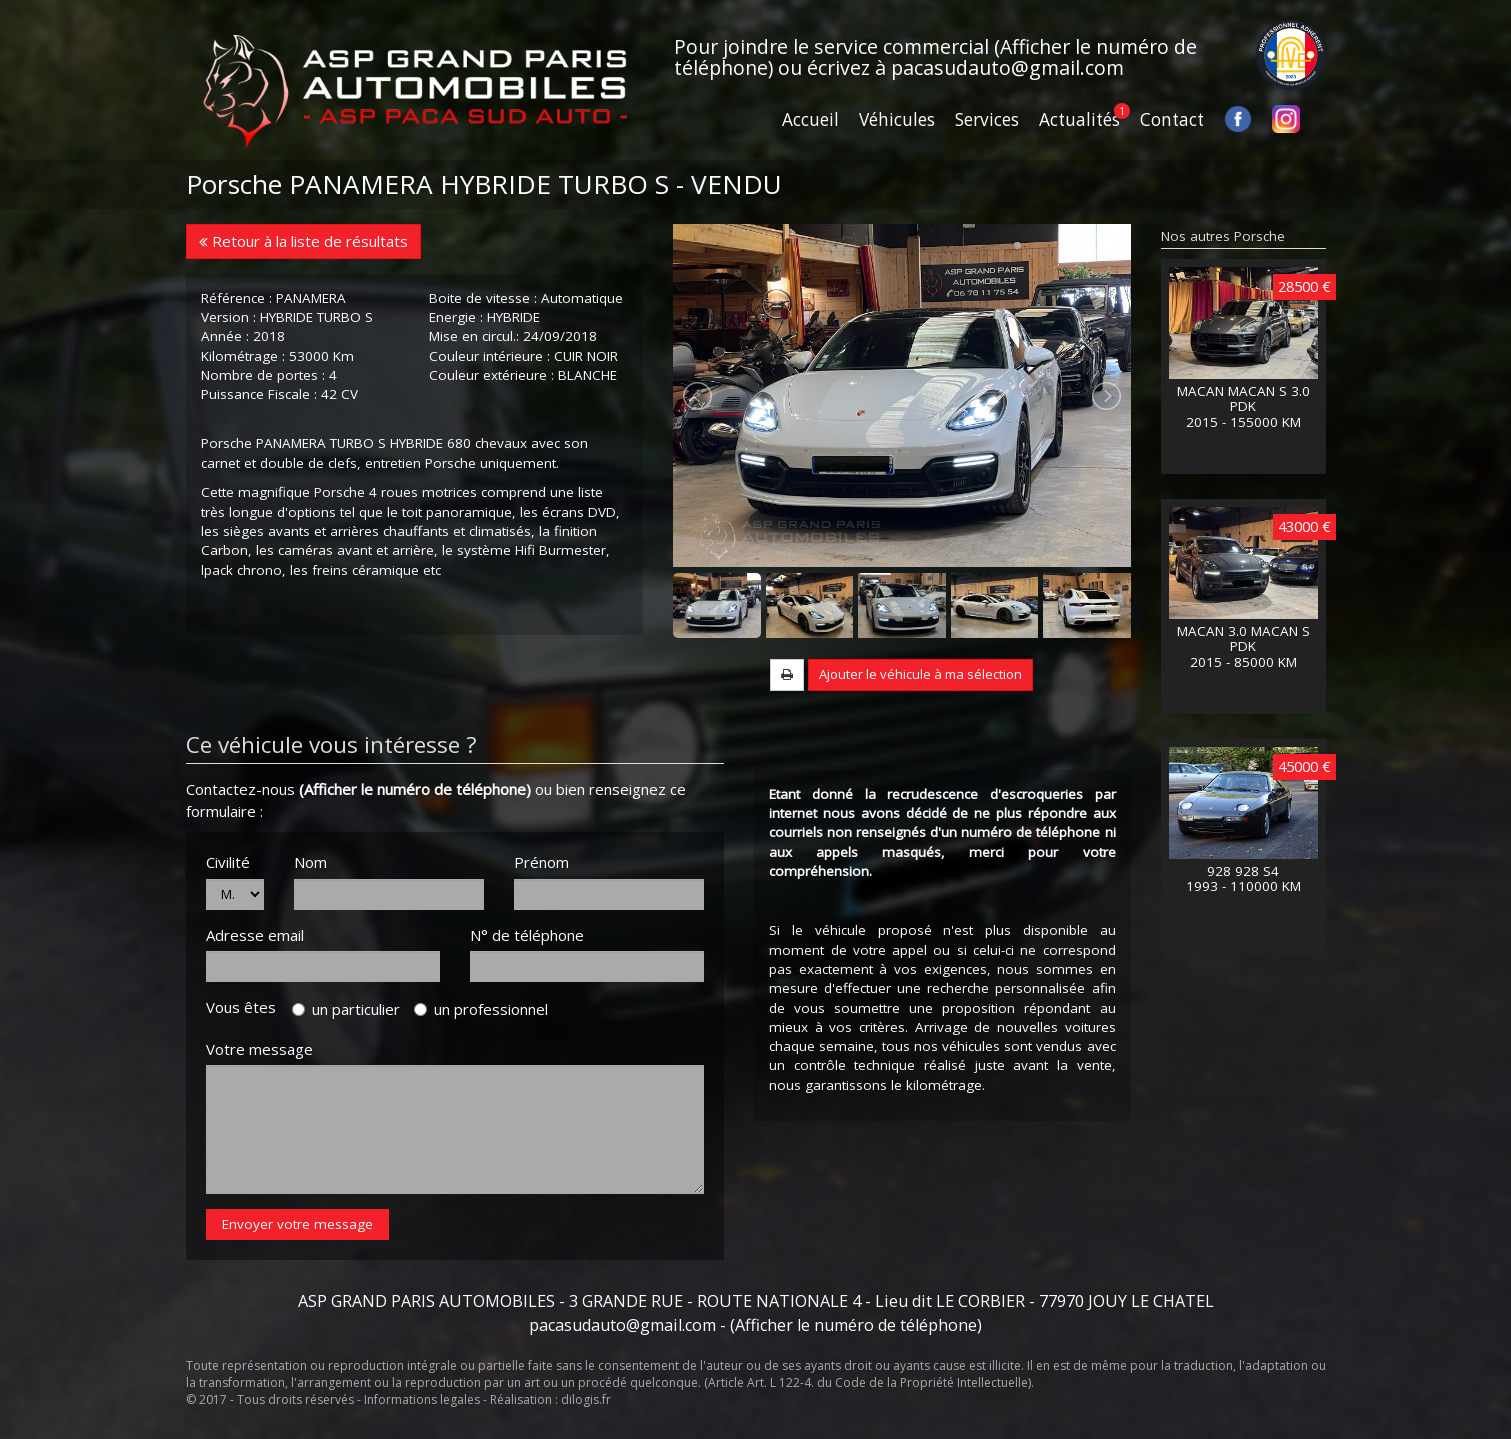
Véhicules (897, 119)
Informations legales (422, 1399)
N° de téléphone (527, 935)
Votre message (259, 1049)
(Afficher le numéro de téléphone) (415, 789)
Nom (310, 862)
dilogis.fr (586, 1399)
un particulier (346, 1009)
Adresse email (255, 935)
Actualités (1079, 119)
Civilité (228, 862)
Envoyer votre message (297, 1224)
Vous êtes (247, 1007)
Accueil (810, 119)
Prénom (541, 862)
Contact (1172, 119)
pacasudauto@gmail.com (1007, 67)
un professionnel (481, 1009)
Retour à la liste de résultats (303, 241)
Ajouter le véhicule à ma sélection (920, 674)
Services (987, 119)
